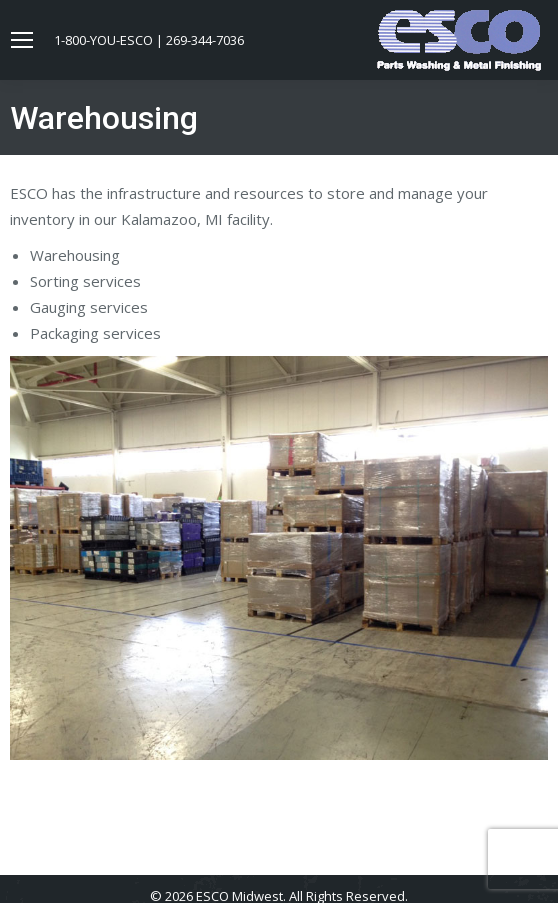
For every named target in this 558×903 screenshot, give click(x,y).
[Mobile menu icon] (22, 40)
